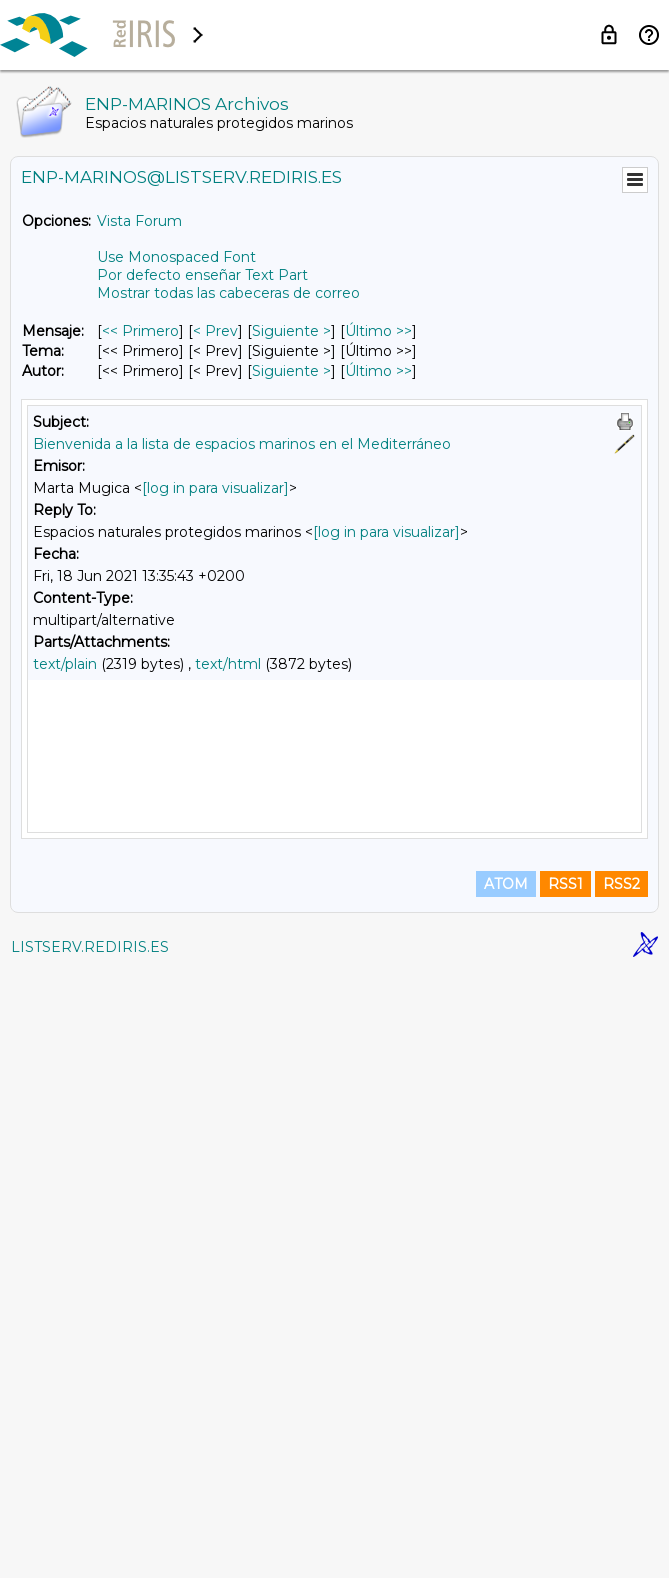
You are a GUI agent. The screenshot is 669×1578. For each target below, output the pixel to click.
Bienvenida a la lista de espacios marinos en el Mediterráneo (242, 444)
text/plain (65, 664)
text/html (228, 664)
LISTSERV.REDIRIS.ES (90, 1553)
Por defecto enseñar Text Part (202, 275)
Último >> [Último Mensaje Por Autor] (378, 371)
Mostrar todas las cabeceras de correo (228, 293)
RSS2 (621, 1490)
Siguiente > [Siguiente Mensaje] (291, 331)
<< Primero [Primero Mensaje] (140, 331)
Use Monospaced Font (176, 257)
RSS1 (565, 1490)
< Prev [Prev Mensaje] (215, 331)
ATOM (506, 1490)
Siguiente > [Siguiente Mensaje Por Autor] (291, 371)
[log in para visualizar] (215, 488)
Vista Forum (139, 221)
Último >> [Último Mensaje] (378, 331)
